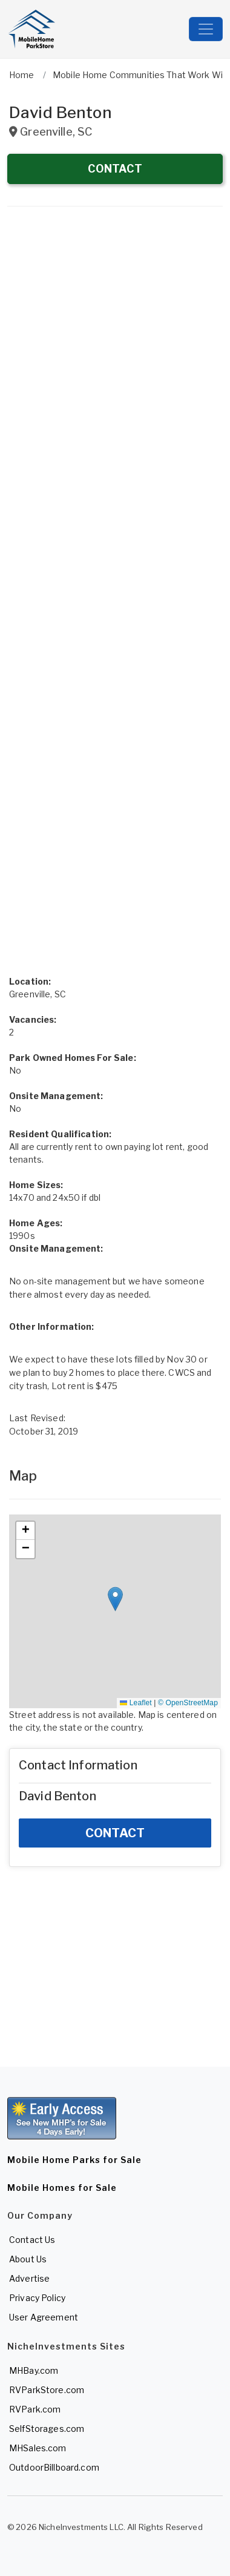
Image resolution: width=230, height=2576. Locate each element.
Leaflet (135, 1703)
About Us (28, 2259)
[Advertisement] (115, 340)
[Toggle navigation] (206, 29)
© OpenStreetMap (188, 1703)
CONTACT (115, 168)
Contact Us (32, 2239)
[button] (115, 1599)
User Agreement (43, 2317)
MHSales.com (38, 2448)
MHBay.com (33, 2370)
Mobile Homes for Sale (62, 2187)
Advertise (29, 2278)
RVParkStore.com (46, 2390)
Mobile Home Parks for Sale (74, 2160)
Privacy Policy (37, 2298)
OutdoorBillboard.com (54, 2467)
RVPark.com (35, 2409)
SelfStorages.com (46, 2428)
